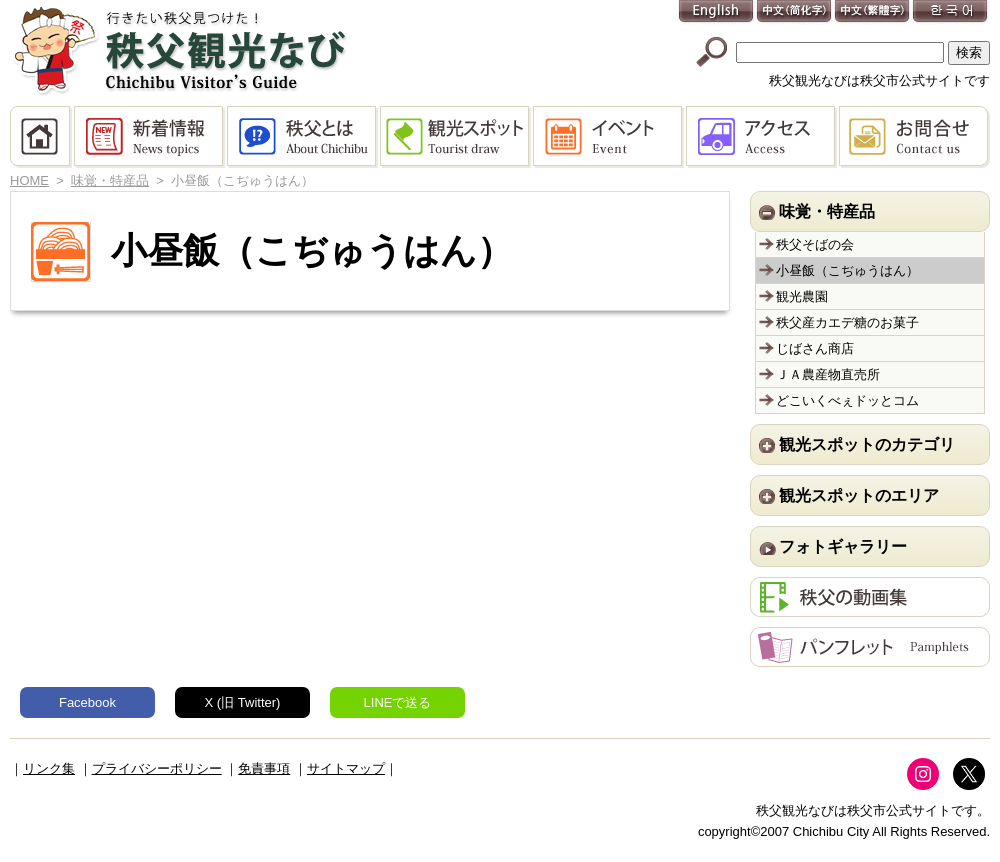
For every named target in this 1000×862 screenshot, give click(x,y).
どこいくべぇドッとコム (847, 400)
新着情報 (150, 137)
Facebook (87, 702)
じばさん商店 (815, 348)
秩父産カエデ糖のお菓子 (847, 322)
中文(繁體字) (873, 12)
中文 (795, 12)
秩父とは (303, 137)
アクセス (762, 137)
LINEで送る (398, 702)
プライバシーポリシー (157, 768)
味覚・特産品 (110, 180)
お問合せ (914, 137)
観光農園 (802, 296)
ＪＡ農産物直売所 (828, 374)
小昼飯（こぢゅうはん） (847, 270)
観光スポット (456, 137)
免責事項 (264, 768)
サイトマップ (346, 768)
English (717, 12)
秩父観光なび (180, 51)
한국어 (951, 12)
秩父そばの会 (815, 244)
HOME (42, 137)
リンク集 (49, 768)
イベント (609, 137)
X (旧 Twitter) (243, 702)
